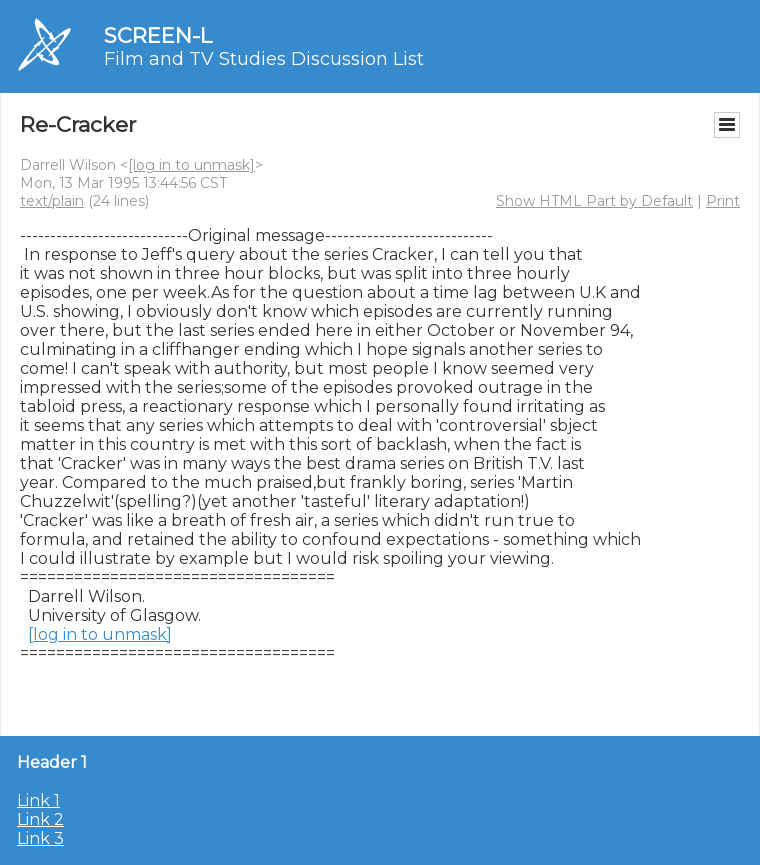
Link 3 (40, 838)
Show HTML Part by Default (594, 201)
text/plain (52, 201)
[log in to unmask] (191, 165)
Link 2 (40, 819)
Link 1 (38, 800)
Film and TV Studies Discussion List (264, 59)
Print (723, 201)
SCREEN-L (158, 35)
